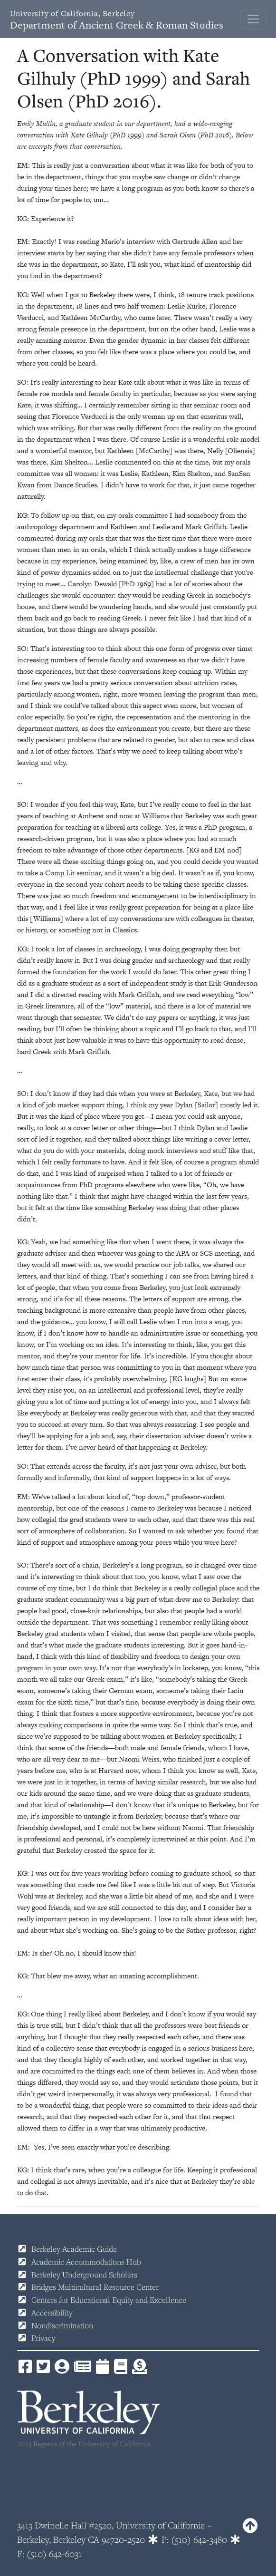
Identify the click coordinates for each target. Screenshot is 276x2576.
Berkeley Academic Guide (74, 2249)
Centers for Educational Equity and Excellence (108, 2300)
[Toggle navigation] (253, 19)
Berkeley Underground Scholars (84, 2274)
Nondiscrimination (62, 2325)
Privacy (43, 2338)
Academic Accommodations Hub (86, 2261)
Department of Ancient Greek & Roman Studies (116, 20)
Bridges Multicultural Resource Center (95, 2287)
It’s (127, 1344)
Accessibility (52, 2312)
